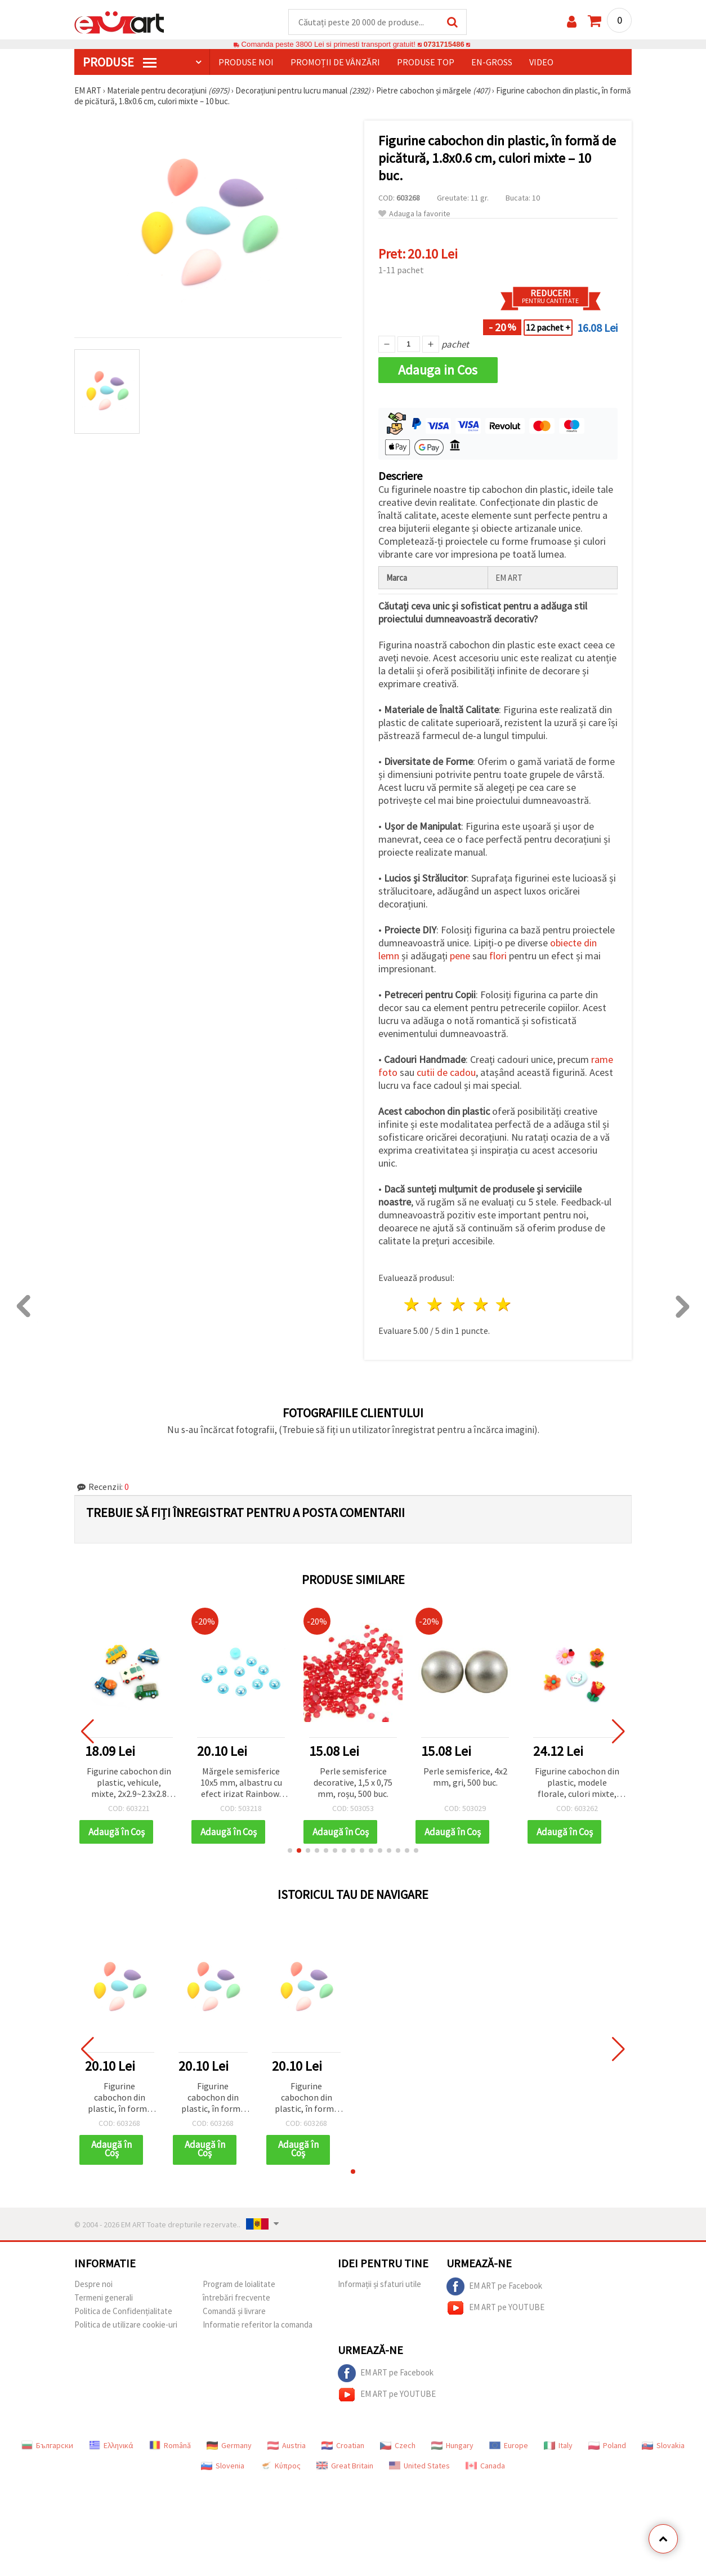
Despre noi (93, 2284)
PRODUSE (120, 62)
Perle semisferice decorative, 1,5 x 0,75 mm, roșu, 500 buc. (353, 1783)
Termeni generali (103, 2298)
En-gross (491, 62)
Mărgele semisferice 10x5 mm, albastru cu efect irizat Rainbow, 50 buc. (241, 1783)
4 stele (481, 1304)
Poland (607, 2446)
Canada (485, 2466)
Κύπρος (280, 2466)
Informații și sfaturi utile (379, 2284)
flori (498, 956)
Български (47, 2446)
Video (541, 62)
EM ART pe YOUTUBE (495, 2308)
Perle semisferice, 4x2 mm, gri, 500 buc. (465, 1777)
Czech (397, 2446)
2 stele (435, 1304)
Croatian (342, 2446)
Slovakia (663, 2446)
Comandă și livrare (234, 2311)
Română (170, 2446)
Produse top (425, 62)
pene (460, 956)
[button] (290, 1851)
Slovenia (222, 2466)
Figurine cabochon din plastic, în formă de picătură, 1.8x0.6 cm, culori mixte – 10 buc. (119, 2098)
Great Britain (344, 2466)
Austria (286, 2446)
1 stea (412, 1304)
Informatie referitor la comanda (257, 2325)
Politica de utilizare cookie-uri (125, 2325)
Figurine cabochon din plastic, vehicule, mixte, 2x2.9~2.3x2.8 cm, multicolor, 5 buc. (129, 1783)
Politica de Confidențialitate (123, 2311)
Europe (508, 2446)
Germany (229, 2446)
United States (419, 2466)
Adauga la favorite (414, 214)
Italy (558, 2446)
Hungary (452, 2446)
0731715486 (443, 45)
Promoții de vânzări (335, 62)
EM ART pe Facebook (494, 2287)
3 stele (458, 1304)
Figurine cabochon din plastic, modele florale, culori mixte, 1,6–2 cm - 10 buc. (577, 1783)
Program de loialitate (239, 2284)
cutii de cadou (446, 1072)
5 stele (504, 1304)
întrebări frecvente (236, 2298)
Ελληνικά (111, 2446)
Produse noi (246, 62)
